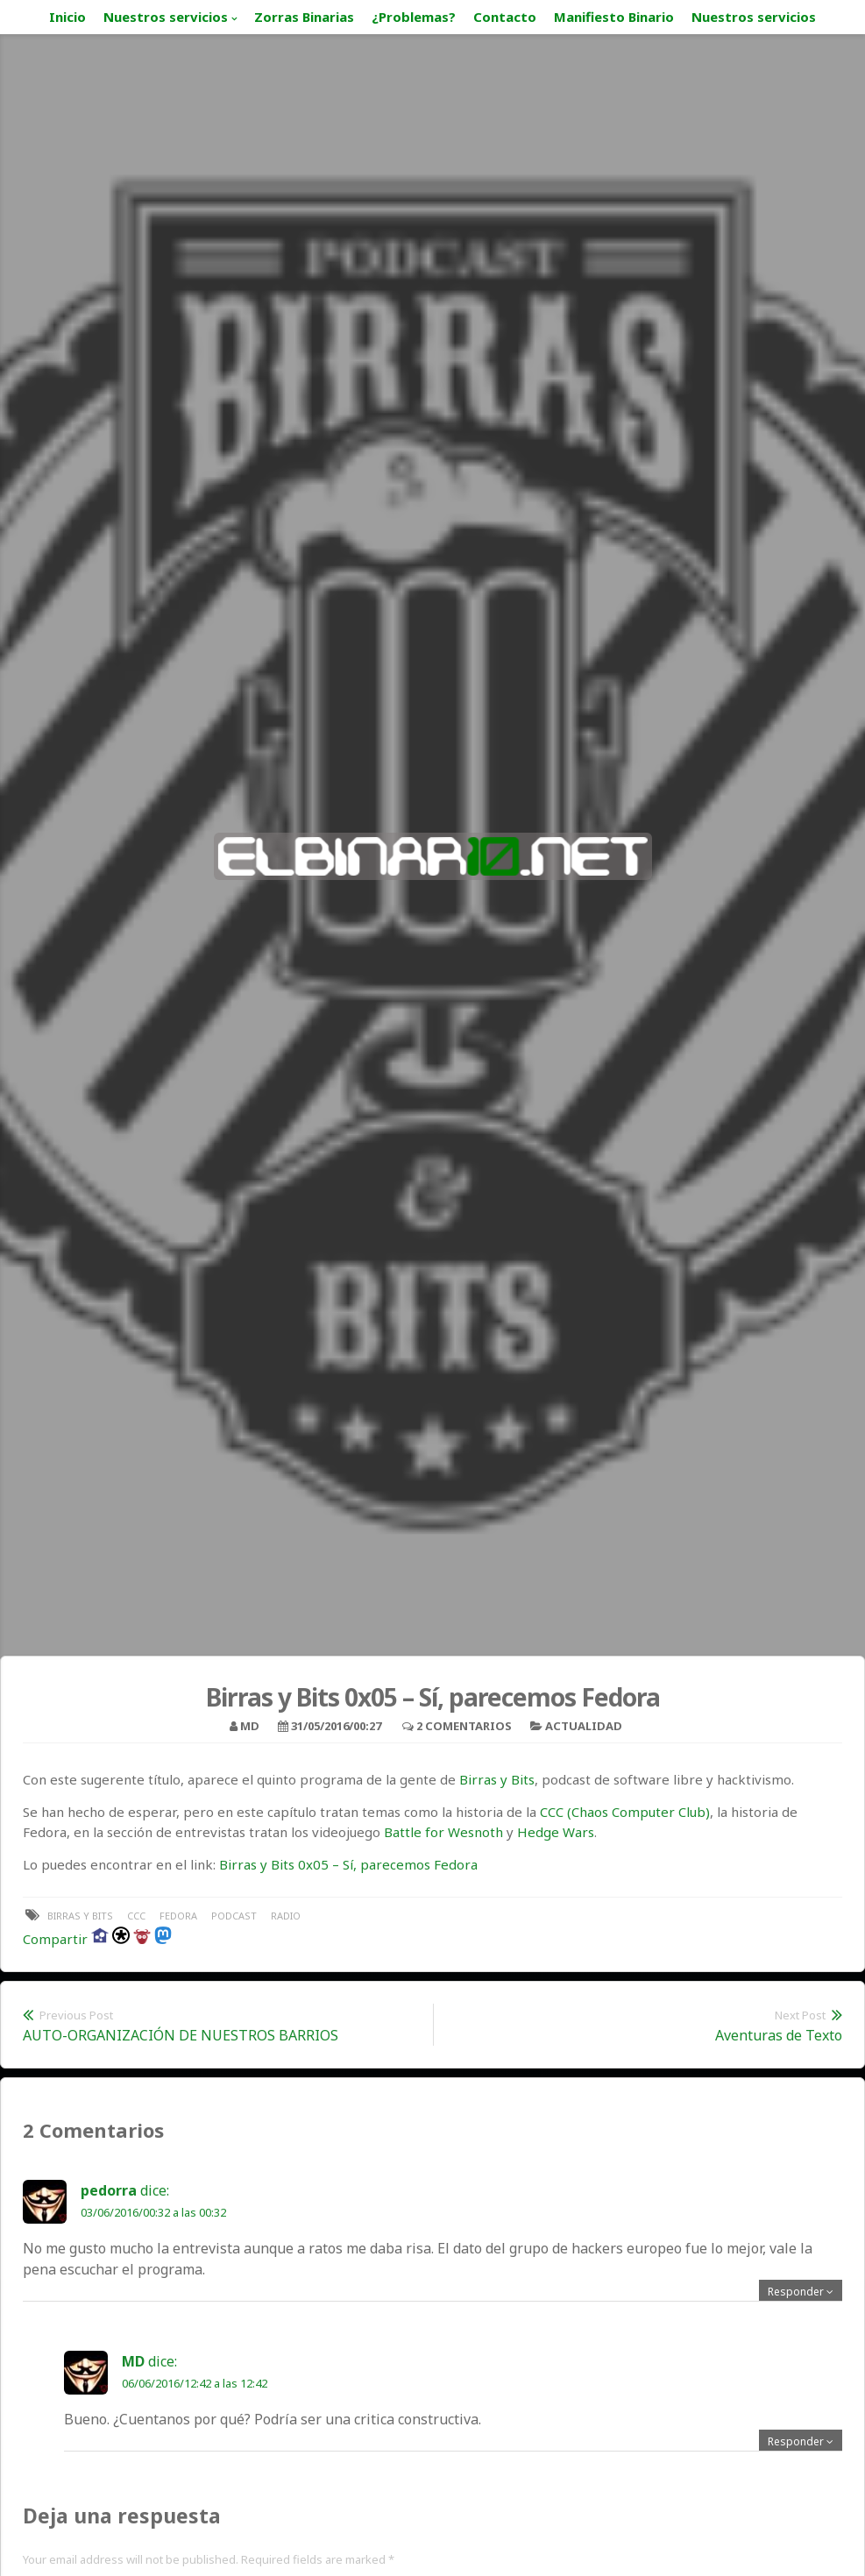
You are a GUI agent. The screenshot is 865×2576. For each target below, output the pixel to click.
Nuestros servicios (165, 16)
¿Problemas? (414, 16)
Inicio (67, 16)
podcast (234, 1915)
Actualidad (583, 1726)
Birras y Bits (497, 1779)
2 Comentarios (464, 1726)
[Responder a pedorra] (800, 2291)
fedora (178, 1915)
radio (286, 1915)
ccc (136, 1915)
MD (249, 1726)
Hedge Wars (555, 1832)
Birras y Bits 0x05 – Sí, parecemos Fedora (348, 1864)
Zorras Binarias (304, 16)
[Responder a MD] (800, 2441)
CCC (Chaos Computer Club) (625, 1811)
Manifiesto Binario (614, 16)
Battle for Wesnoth (443, 1832)
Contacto (504, 16)
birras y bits (80, 1915)
